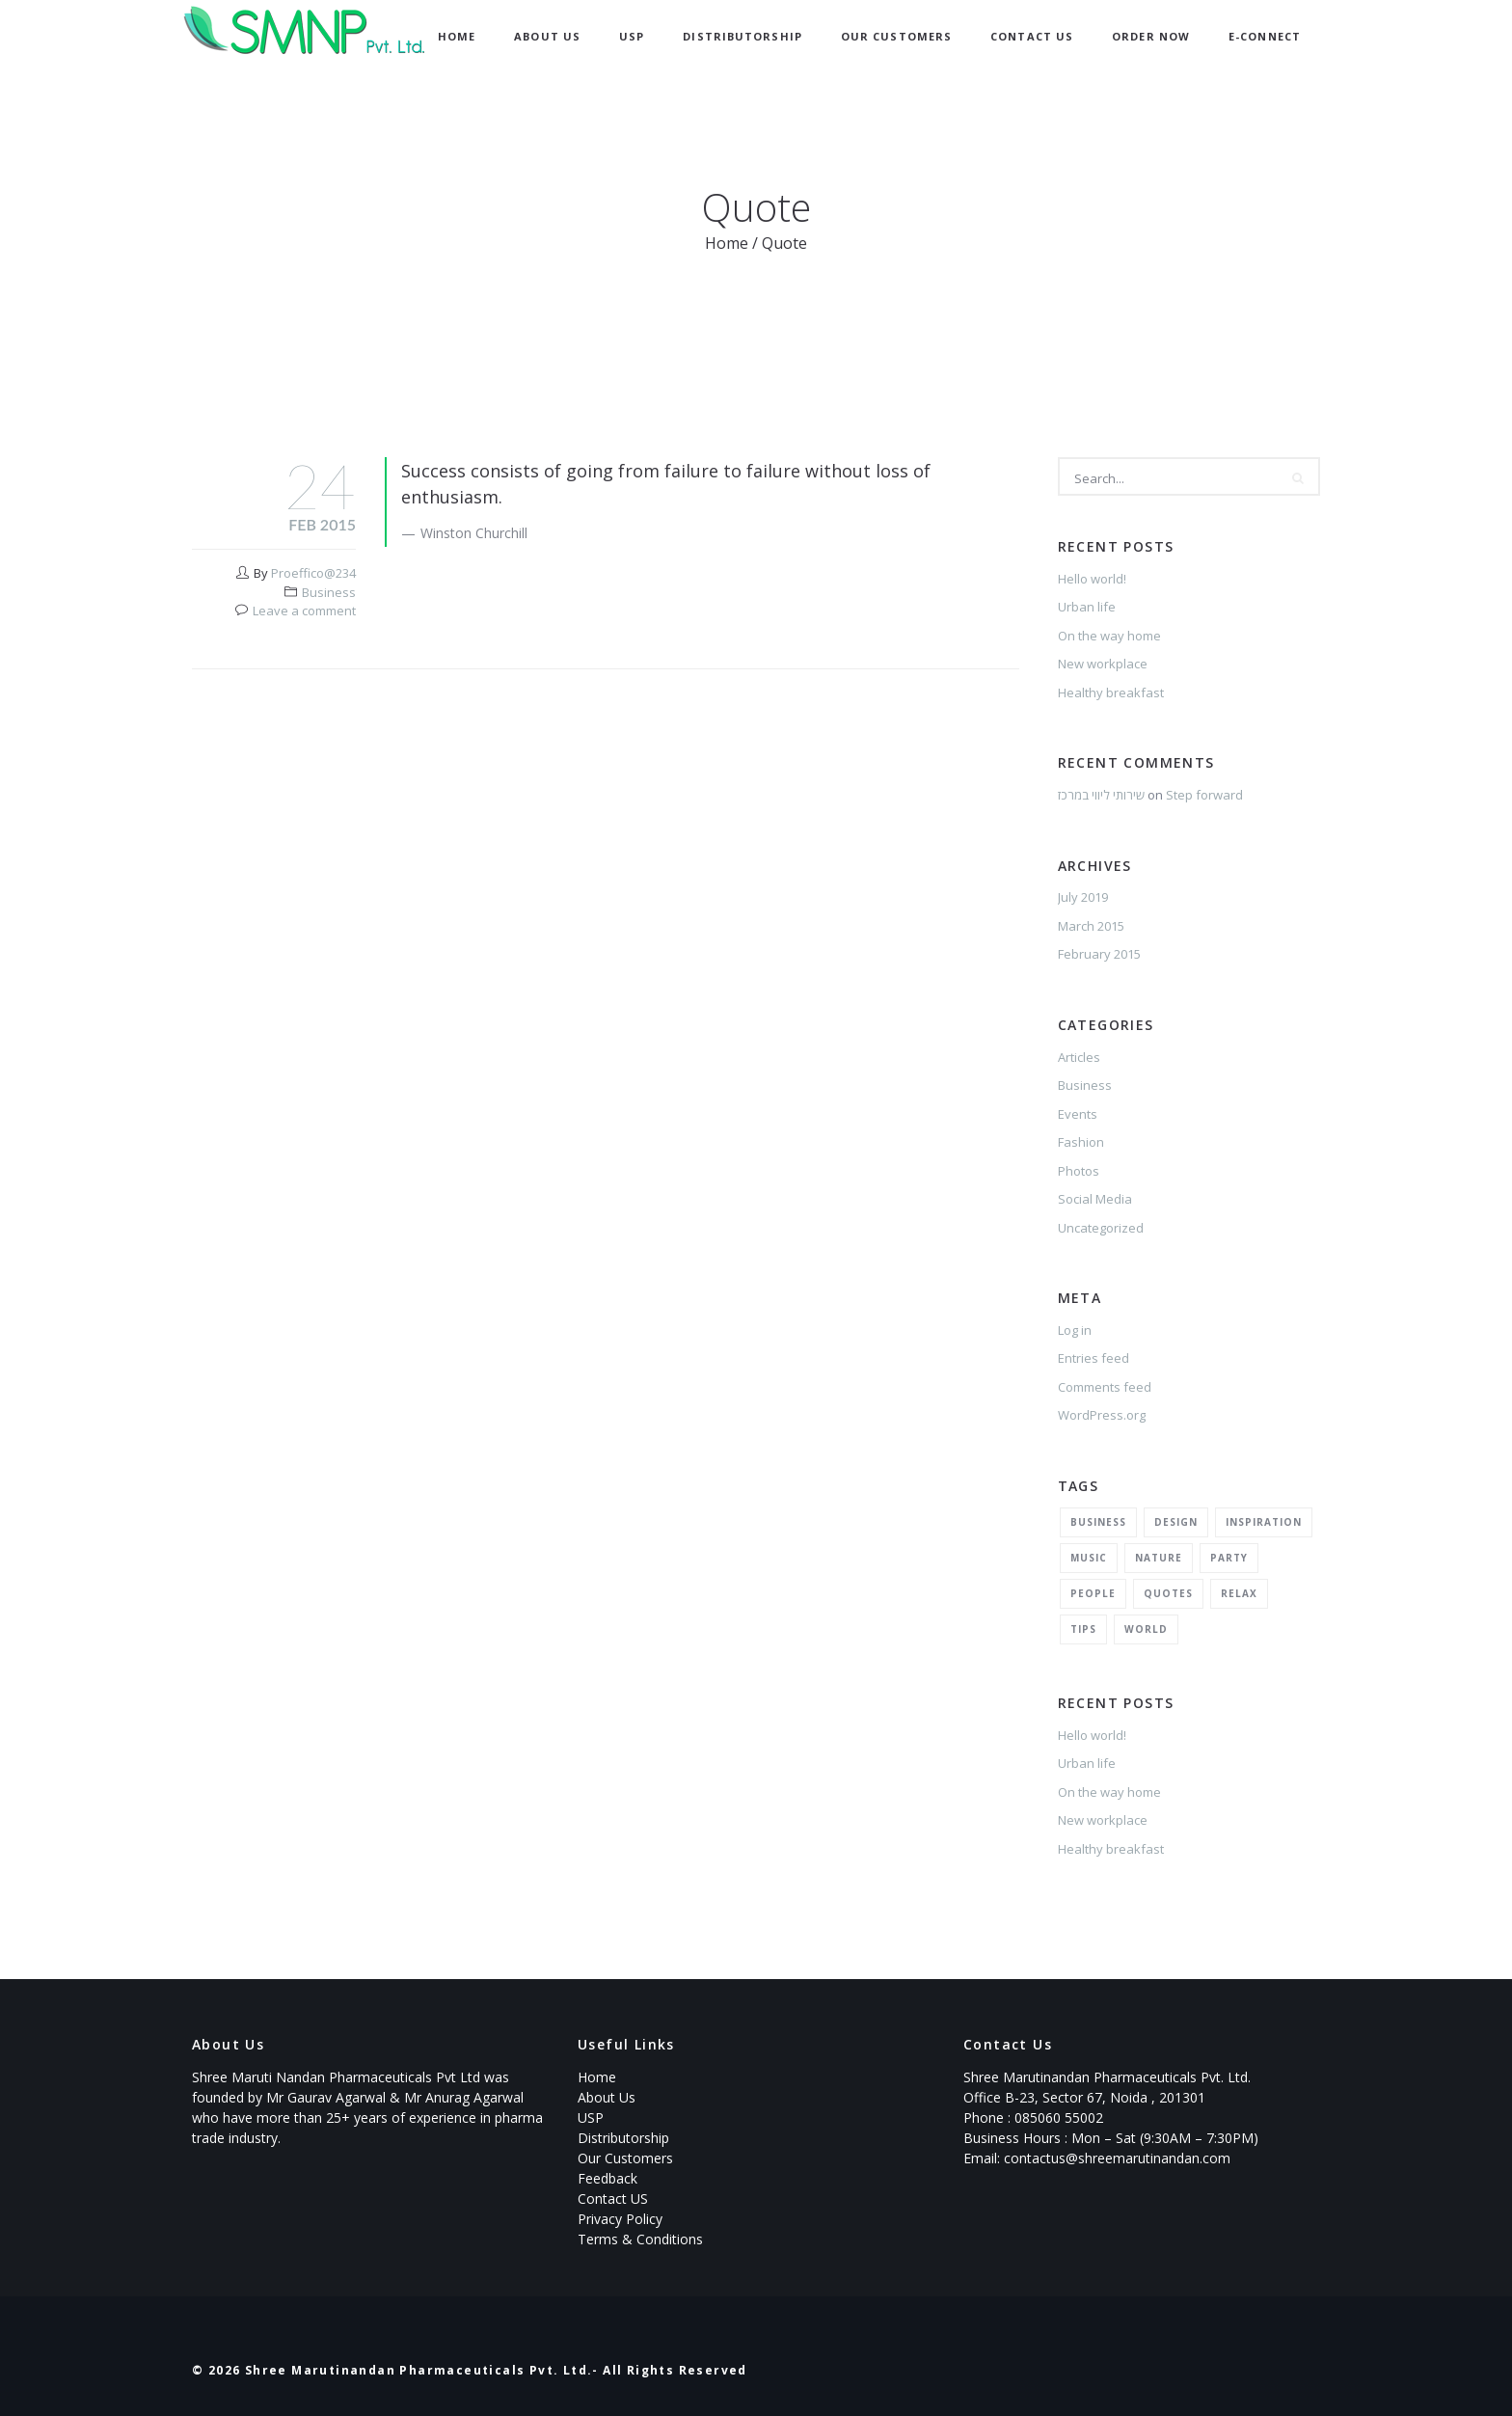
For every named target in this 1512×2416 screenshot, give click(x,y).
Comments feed (1104, 1387)
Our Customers (896, 36)
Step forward (1204, 794)
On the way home (1109, 635)
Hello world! (1092, 578)
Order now (1151, 36)
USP (631, 36)
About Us (547, 36)
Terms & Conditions (640, 2239)
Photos (1078, 1171)
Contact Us (1031, 36)
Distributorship (742, 36)
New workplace (1103, 663)
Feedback (607, 2178)
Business (329, 592)
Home (456, 36)
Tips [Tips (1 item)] (1083, 1629)
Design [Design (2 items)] (1176, 1522)
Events (1077, 1114)
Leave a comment (304, 610)
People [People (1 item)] (1093, 1593)
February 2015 (1099, 954)
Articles (1079, 1057)
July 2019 (1083, 897)
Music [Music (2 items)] (1088, 1557)
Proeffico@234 (313, 573)
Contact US (613, 2198)
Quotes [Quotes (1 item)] (1168, 1593)
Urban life (1087, 606)
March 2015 (1091, 926)
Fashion (1081, 1142)
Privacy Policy (620, 2219)
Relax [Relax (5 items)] (1239, 1593)
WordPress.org (1102, 1415)
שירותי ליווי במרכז (1101, 794)
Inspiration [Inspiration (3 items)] (1264, 1522)
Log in (1075, 1330)
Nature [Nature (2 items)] (1158, 1557)
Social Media (1095, 1199)
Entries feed (1093, 1358)
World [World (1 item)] (1146, 1629)
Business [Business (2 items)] (1098, 1522)
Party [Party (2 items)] (1229, 1557)
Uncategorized (1101, 1227)
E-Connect (1264, 36)
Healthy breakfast (1111, 692)
